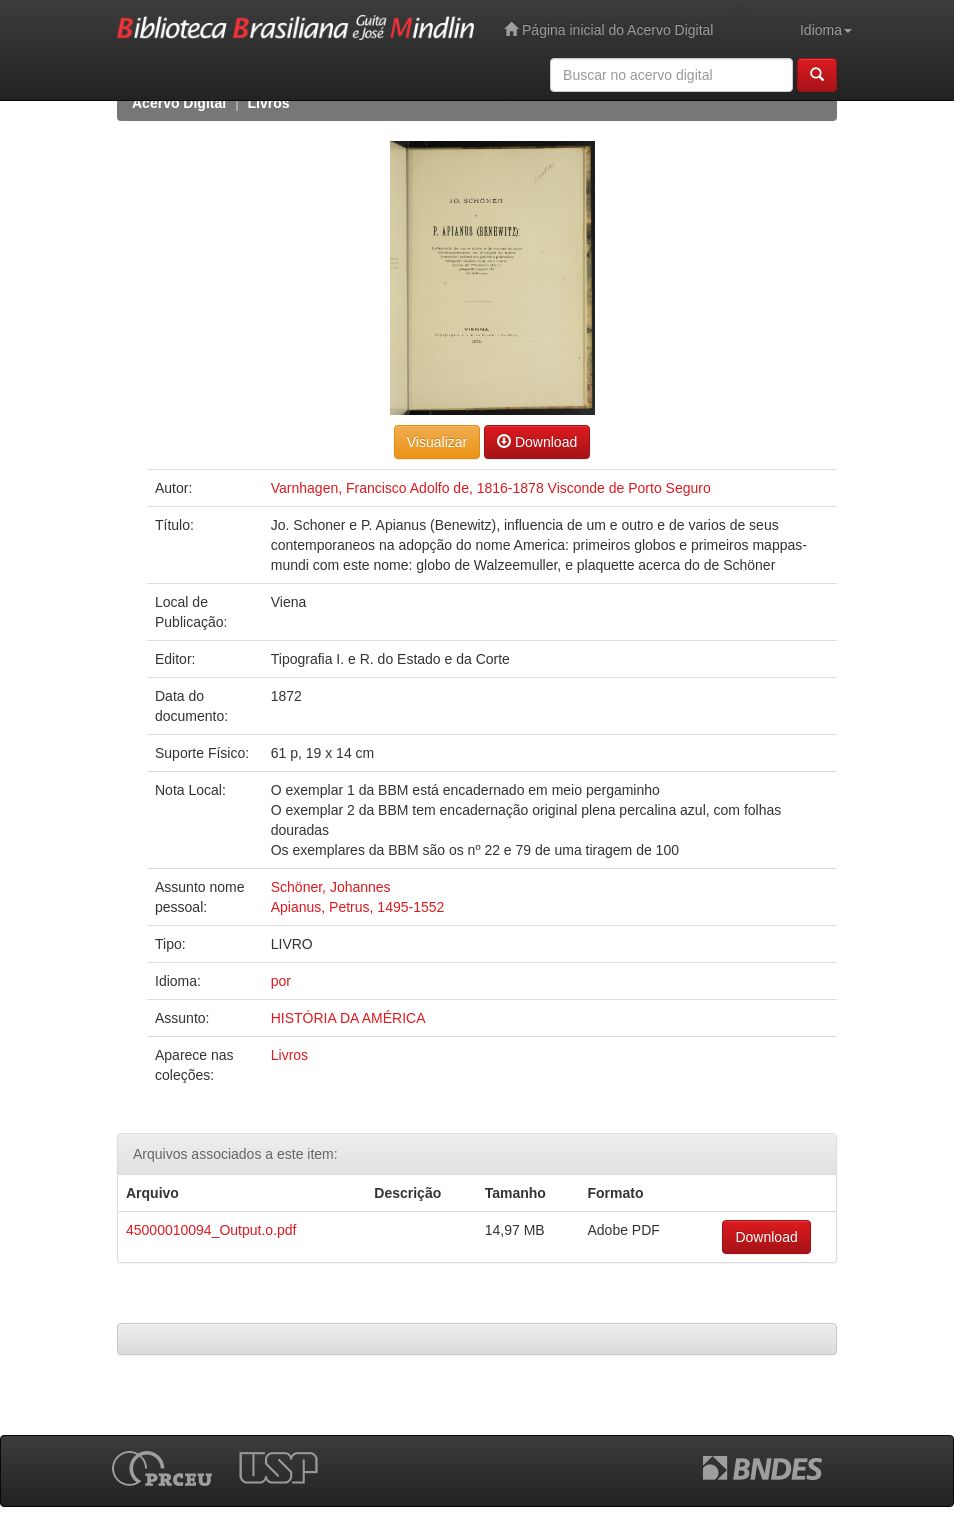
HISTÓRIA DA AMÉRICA (348, 1018)
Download (537, 441)
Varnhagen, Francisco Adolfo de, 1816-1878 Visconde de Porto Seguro (491, 488)
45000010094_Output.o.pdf (211, 1230)
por (281, 981)
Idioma (826, 30)
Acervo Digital (179, 103)
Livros (269, 103)
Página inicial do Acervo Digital (608, 29)
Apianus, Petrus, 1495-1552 (358, 907)
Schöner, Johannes (331, 887)
